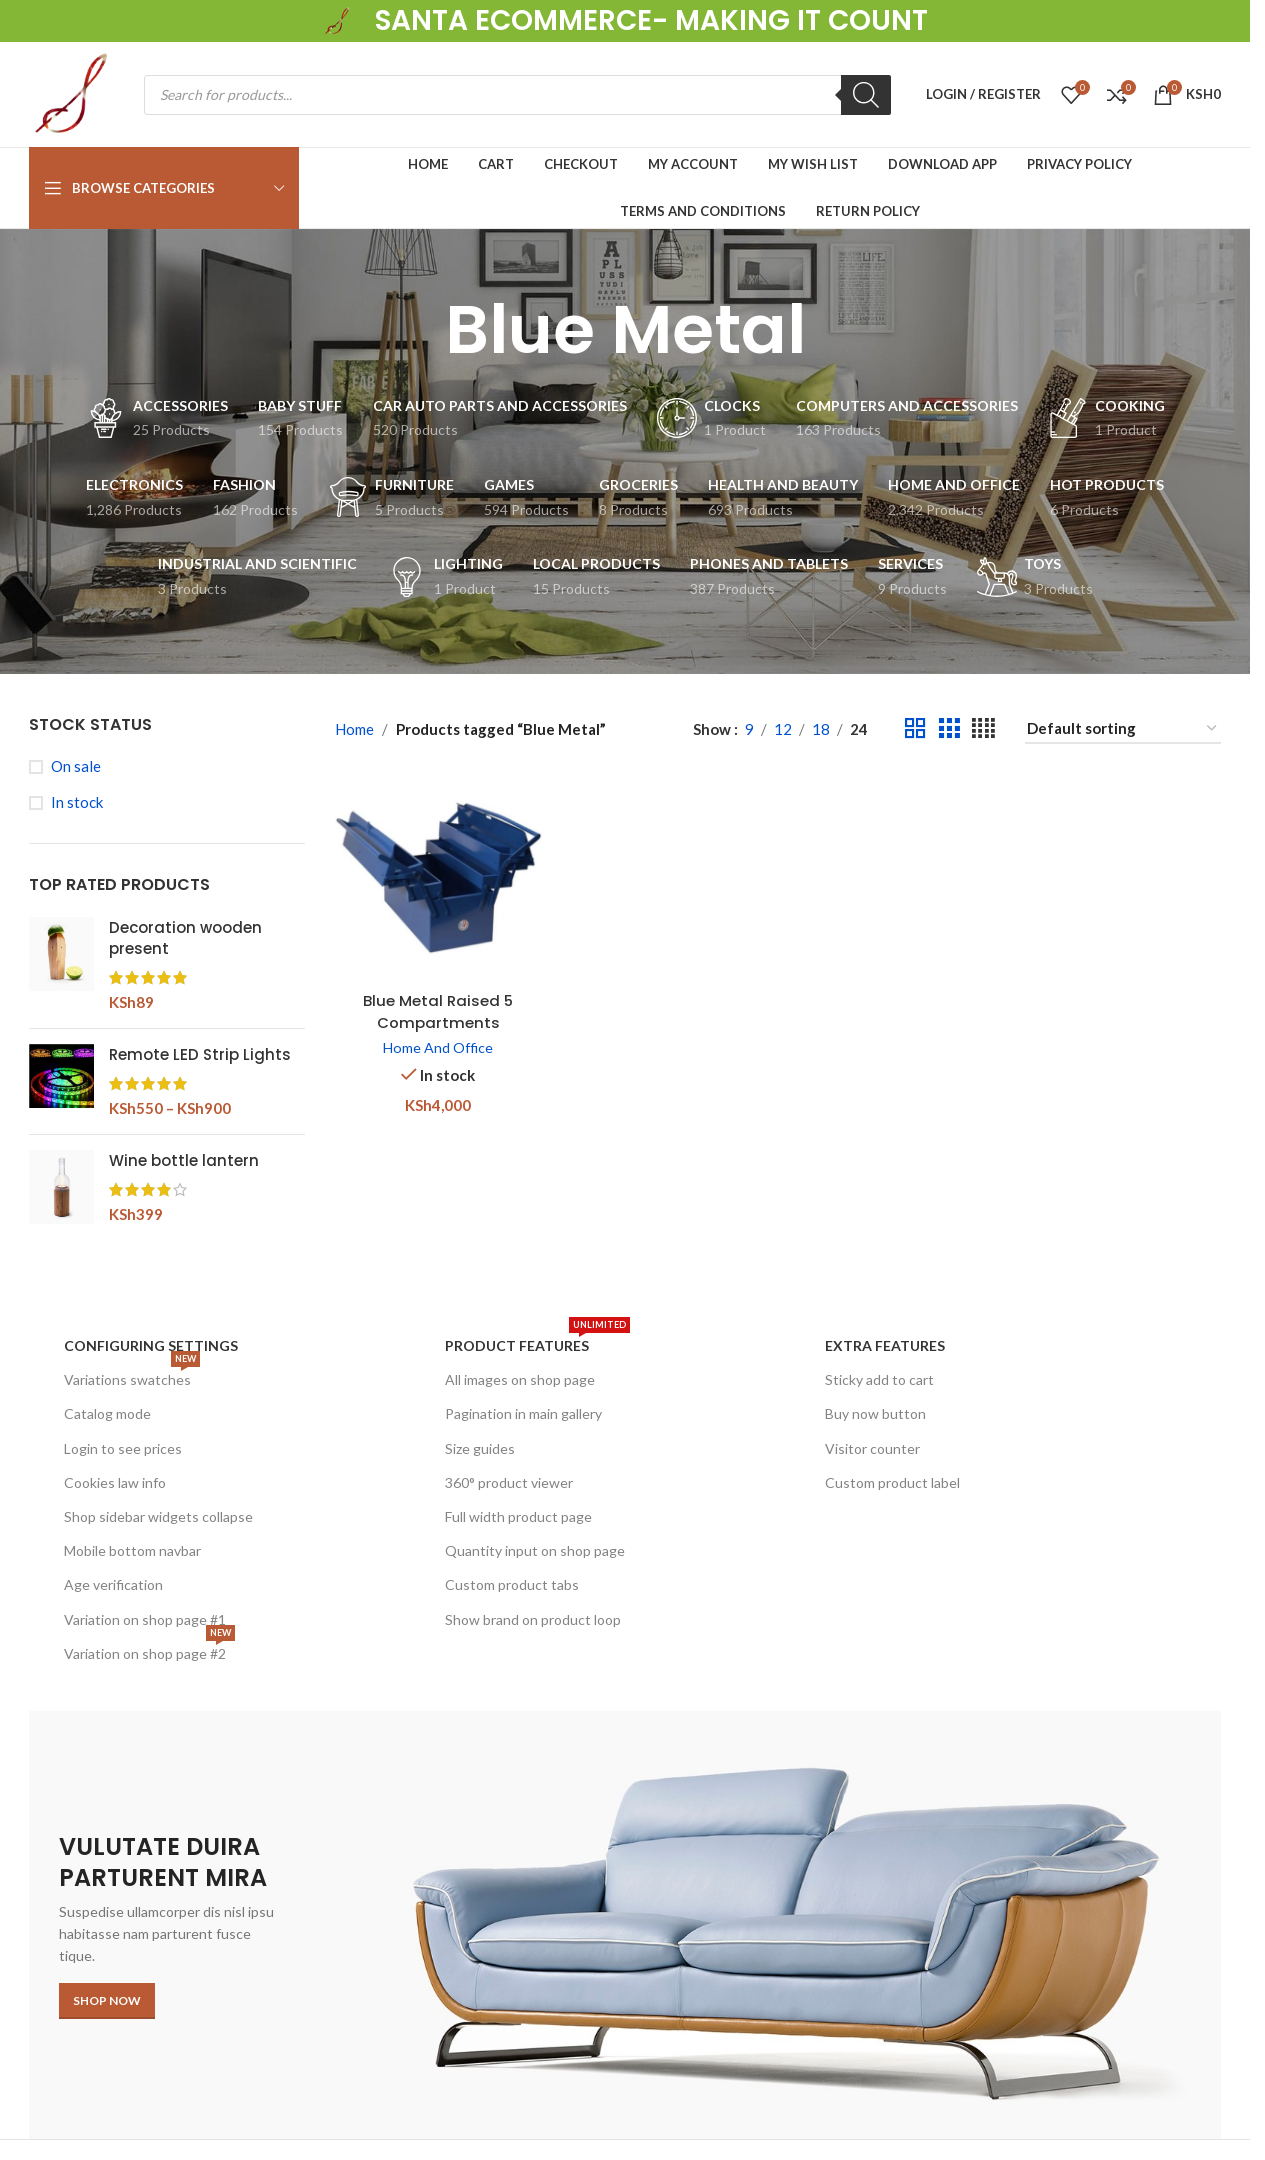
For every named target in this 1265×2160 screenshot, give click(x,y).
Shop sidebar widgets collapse (158, 1516)
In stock (77, 802)
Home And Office (438, 1047)
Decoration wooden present (185, 938)
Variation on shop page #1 (145, 1619)
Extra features (885, 1345)
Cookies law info (115, 1482)
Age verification (113, 1584)
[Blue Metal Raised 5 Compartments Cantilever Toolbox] (438, 877)
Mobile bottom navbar (132, 1550)
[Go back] (420, 330)
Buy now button (875, 1413)
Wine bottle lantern (184, 1160)
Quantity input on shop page (535, 1550)
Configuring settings (151, 1345)
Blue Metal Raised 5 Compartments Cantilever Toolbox (437, 1020)
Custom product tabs (512, 1584)
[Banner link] (625, 1925)
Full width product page (518, 1516)
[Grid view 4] (983, 728)
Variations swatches (132, 1375)
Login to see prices (123, 1448)
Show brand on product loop (533, 1619)
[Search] (866, 95)
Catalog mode (107, 1413)
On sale (76, 766)
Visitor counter (872, 1448)
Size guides (480, 1448)
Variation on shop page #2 (149, 1649)
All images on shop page (520, 1379)
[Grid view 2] (915, 728)
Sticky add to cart (879, 1379)
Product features (537, 1341)
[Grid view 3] (949, 728)
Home (354, 729)
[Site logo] (339, 19)
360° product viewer (509, 1482)
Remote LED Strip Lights (200, 1054)
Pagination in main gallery (523, 1413)
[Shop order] (1123, 729)
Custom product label (892, 1482)
